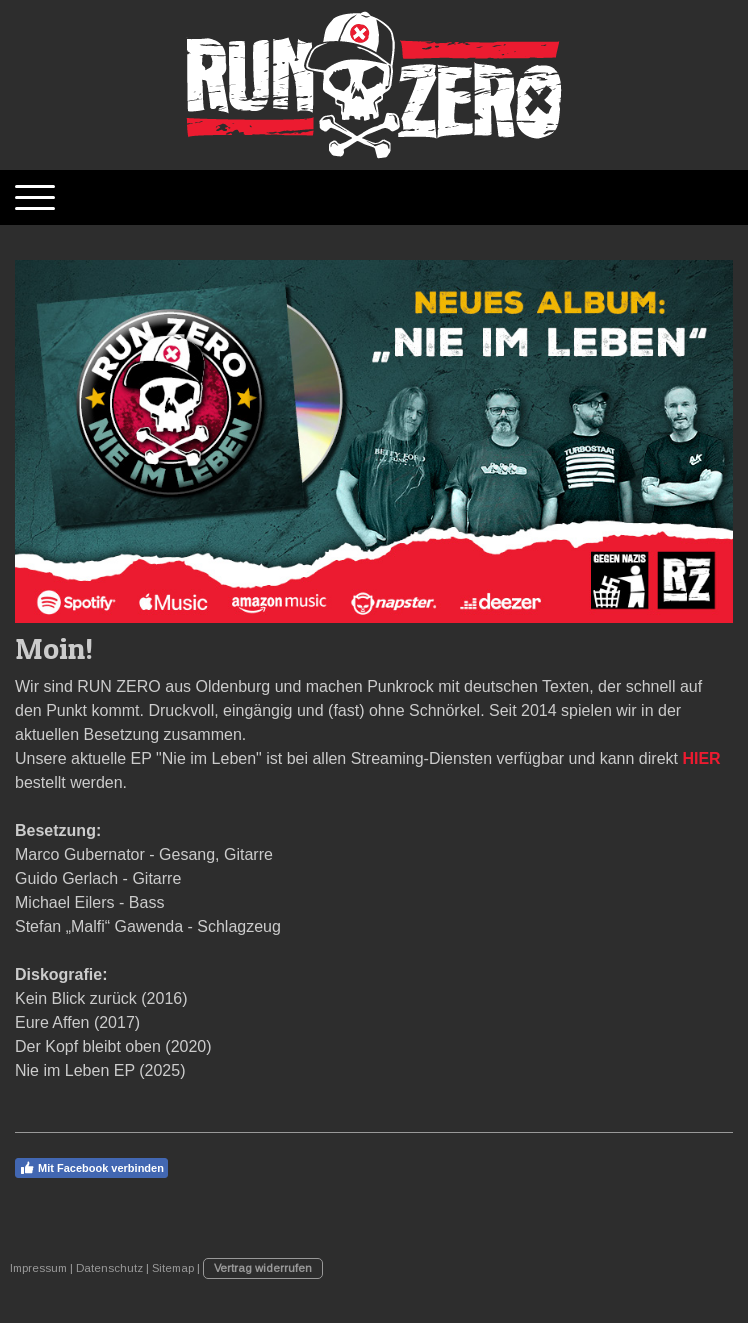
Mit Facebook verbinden (91, 1168)
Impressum (38, 1268)
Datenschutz (109, 1268)
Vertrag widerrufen (263, 1268)
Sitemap (173, 1268)
